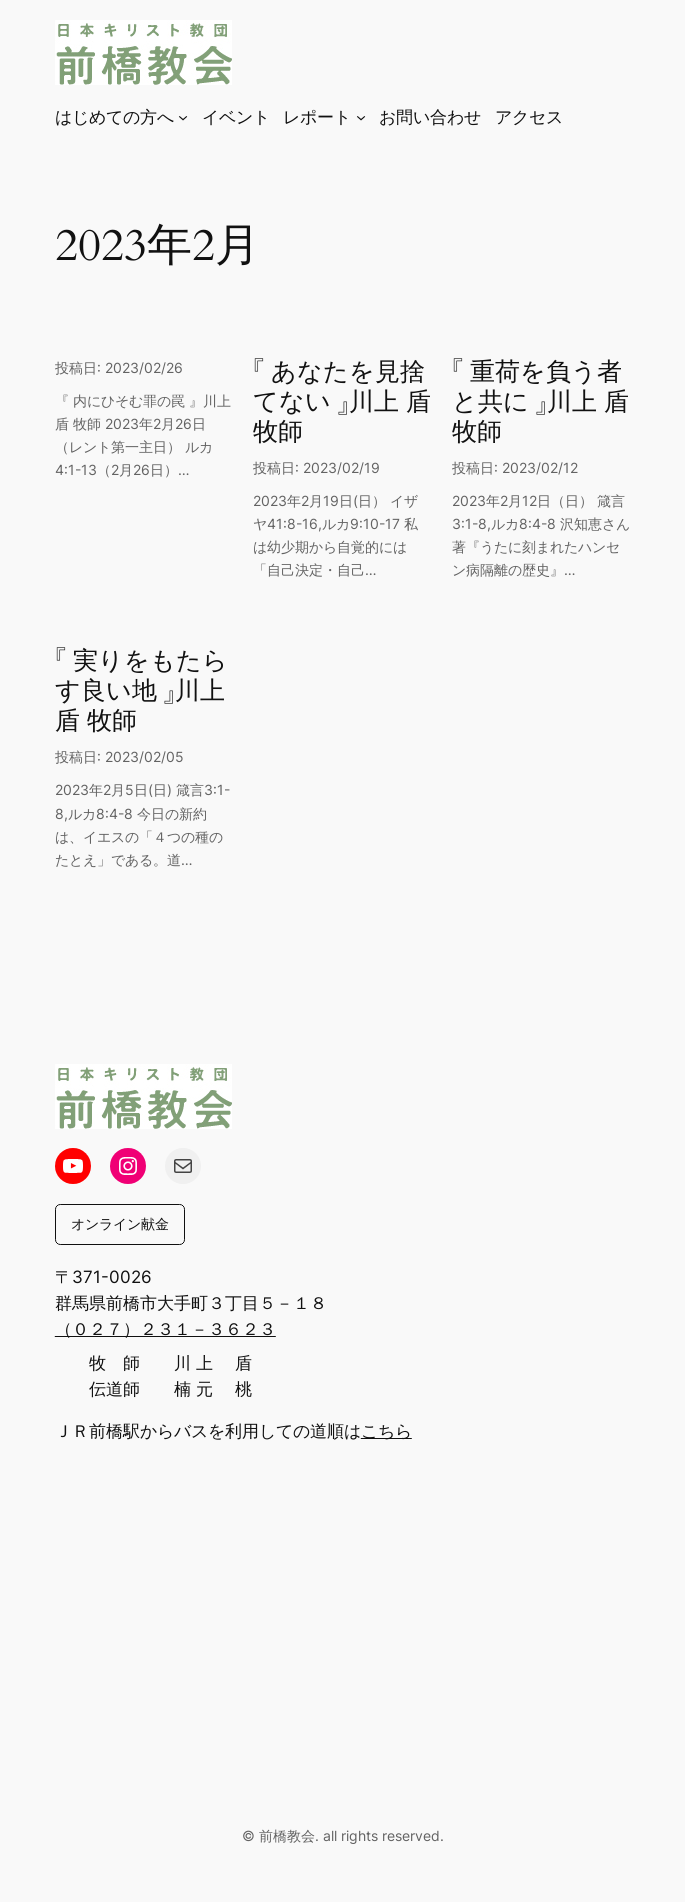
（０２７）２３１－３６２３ (165, 1329)
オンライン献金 (120, 1223)
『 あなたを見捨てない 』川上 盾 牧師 (342, 402)
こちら (386, 1431)
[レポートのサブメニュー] (361, 117)
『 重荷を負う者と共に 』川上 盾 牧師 (540, 402)
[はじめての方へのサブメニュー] (183, 117)
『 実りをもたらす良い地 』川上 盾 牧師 (141, 691)
